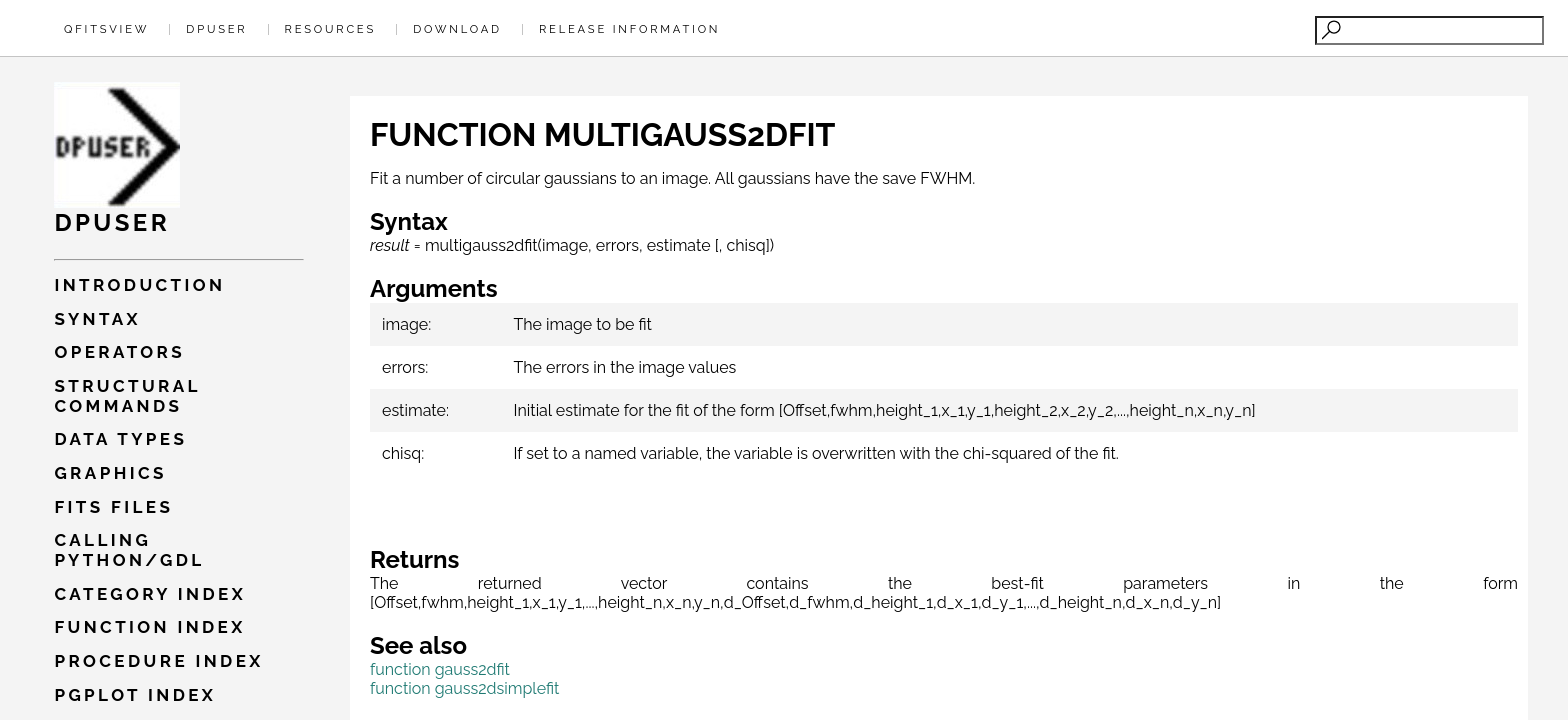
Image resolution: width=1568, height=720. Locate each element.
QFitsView (106, 29)
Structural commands (127, 396)
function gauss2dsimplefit (464, 688)
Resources (330, 29)
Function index (149, 627)
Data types (120, 439)
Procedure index (158, 661)
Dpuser (216, 29)
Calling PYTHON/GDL (129, 550)
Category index (150, 594)
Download (457, 29)
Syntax (97, 319)
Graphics (110, 473)
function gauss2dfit (440, 669)
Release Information (629, 29)
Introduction (139, 285)
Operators (119, 352)
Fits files (113, 507)
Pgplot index (135, 695)
